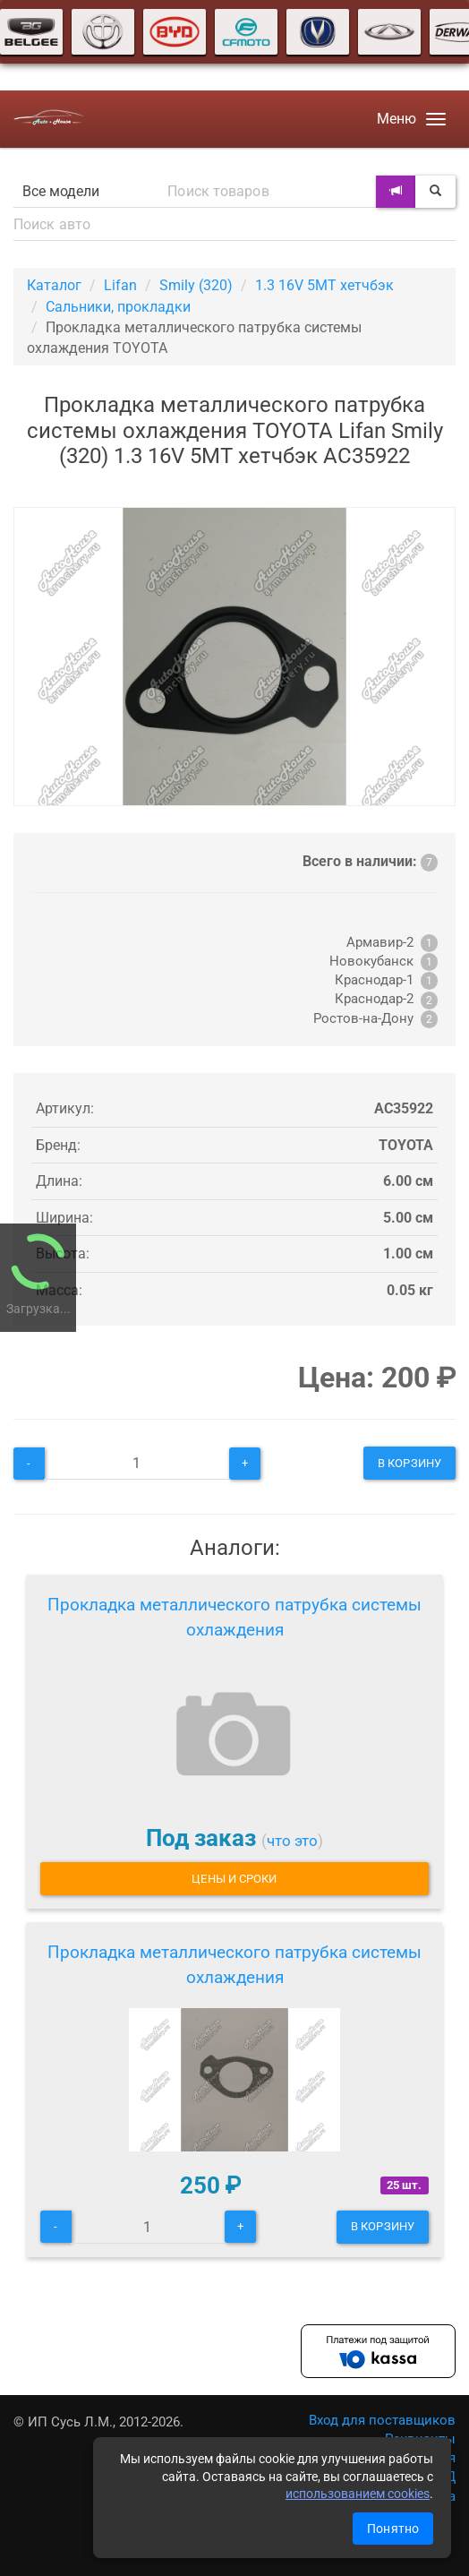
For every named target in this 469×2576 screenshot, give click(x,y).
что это (292, 1841)
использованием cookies (358, 2493)
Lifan (120, 285)
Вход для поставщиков (382, 2420)
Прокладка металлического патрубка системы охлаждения (234, 1617)
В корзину (409, 1463)
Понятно (393, 2528)
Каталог (54, 285)
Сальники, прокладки (118, 306)
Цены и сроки (234, 1878)
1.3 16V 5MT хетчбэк (324, 285)
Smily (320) (196, 285)
